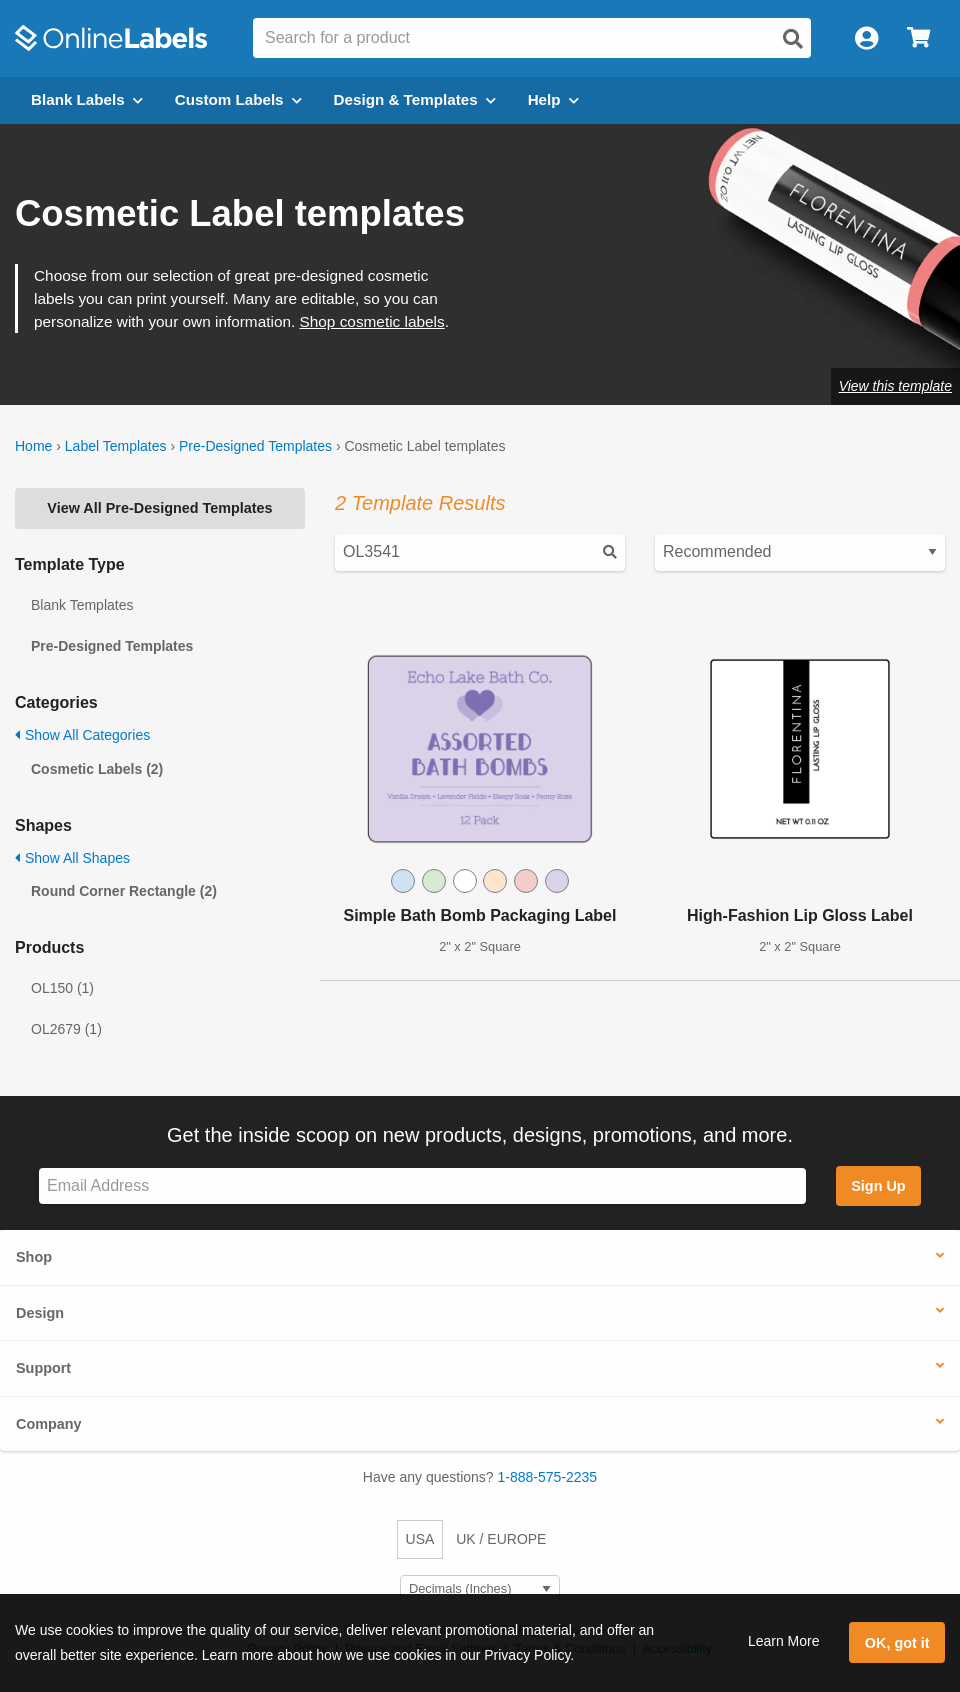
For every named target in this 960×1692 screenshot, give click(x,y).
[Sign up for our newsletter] (422, 1186)
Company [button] (49, 1424)
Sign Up (878, 1186)
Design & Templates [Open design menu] (415, 99)
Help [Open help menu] (553, 99)
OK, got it (897, 1643)
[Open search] (793, 39)
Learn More (784, 1641)
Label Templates (116, 446)
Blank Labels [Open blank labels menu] (87, 99)
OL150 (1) (62, 988)
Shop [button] (34, 1257)
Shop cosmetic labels (372, 321)
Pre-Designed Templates (255, 446)
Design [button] (40, 1313)
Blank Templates (82, 605)
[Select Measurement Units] (480, 1589)
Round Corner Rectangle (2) (124, 891)
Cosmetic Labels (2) (97, 769)
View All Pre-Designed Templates (159, 508)
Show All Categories (82, 735)
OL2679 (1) (66, 1029)
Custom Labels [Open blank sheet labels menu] (238, 99)
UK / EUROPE (501, 1539)
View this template (895, 386)
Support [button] (43, 1368)
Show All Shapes (72, 858)
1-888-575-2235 (548, 1477)
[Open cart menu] (918, 38)
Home (33, 446)
